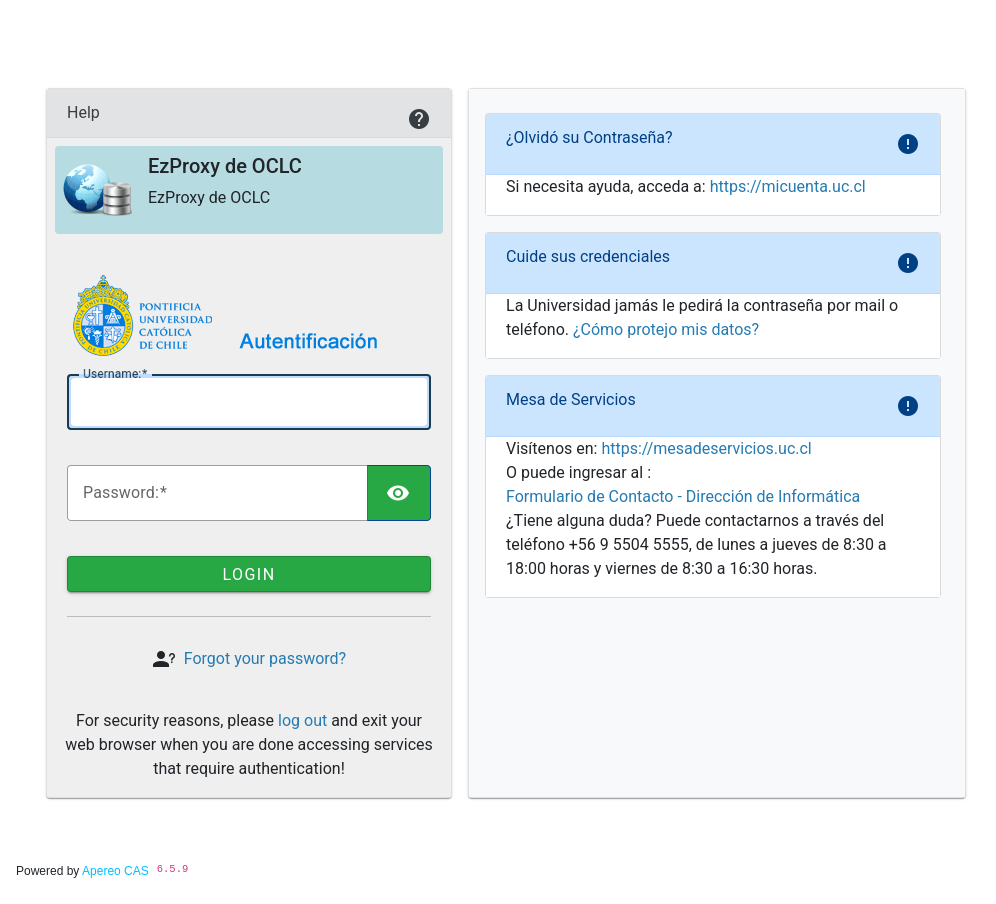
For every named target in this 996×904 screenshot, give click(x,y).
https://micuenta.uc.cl (788, 186)
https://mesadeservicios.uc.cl (706, 448)
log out (302, 720)
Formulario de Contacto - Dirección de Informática (683, 496)
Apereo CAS (115, 871)
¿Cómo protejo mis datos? (666, 329)
